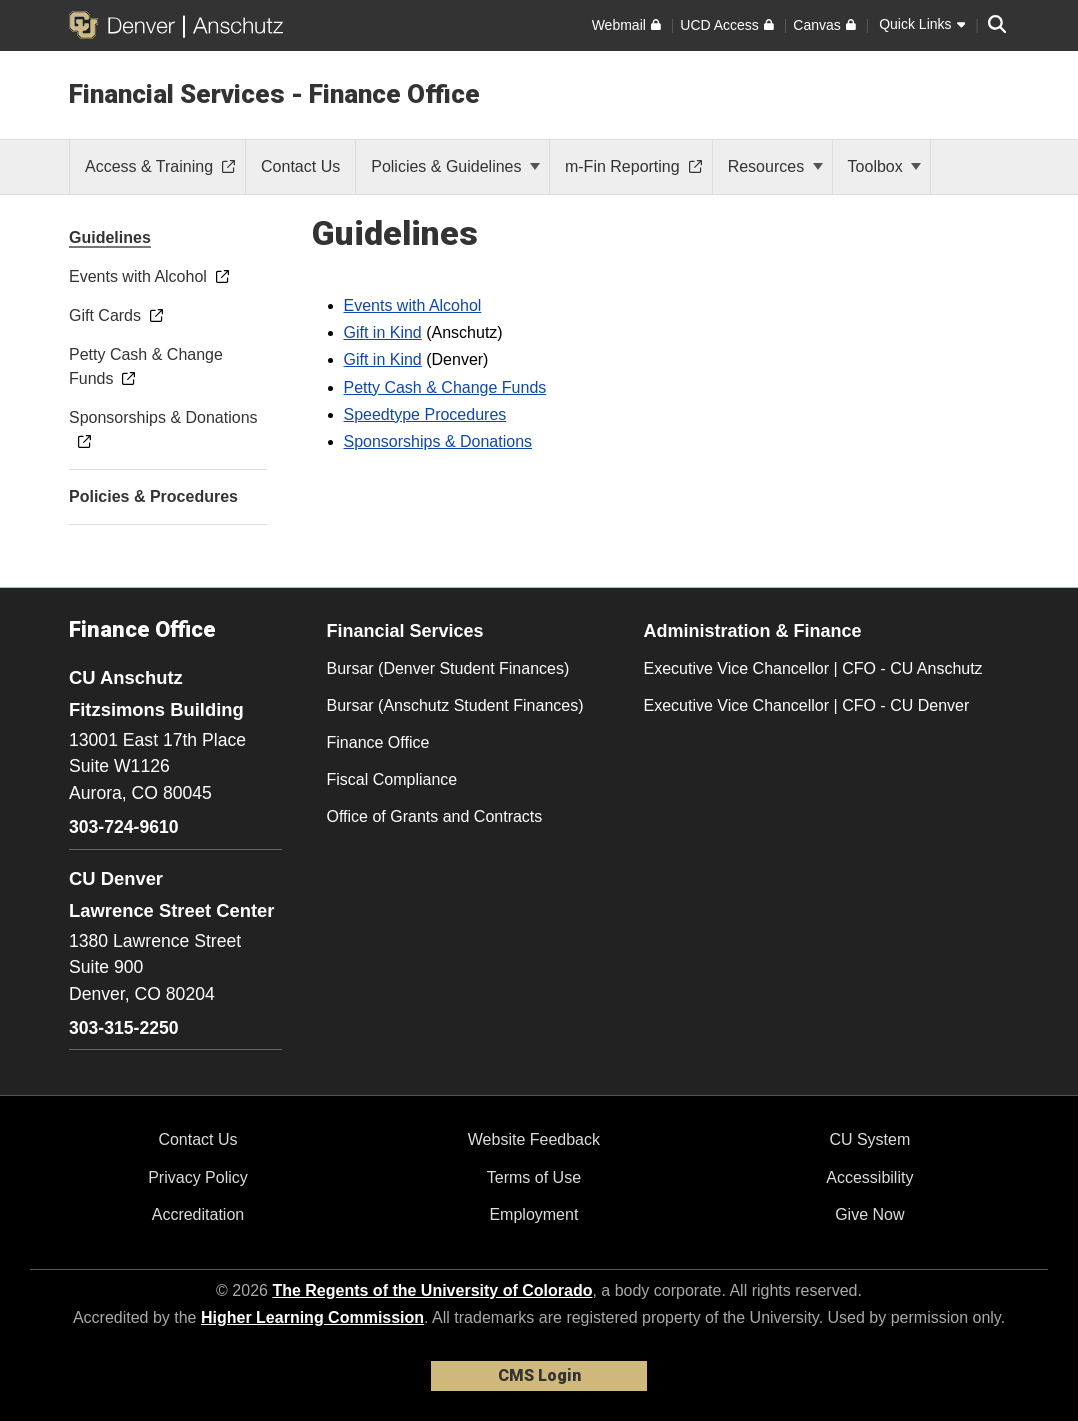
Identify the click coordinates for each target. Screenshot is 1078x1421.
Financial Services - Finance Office (274, 94)
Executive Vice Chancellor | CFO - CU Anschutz (813, 668)
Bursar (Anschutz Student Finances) (455, 705)
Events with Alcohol (413, 305)
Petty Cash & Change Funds (445, 387)
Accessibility (869, 1177)
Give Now (869, 1214)
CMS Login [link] (539, 1375)
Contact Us (197, 1139)
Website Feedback (534, 1139)
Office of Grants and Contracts (435, 816)
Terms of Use (534, 1177)
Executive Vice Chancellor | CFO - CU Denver (807, 705)
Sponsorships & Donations (438, 441)
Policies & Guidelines (455, 166)
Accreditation (198, 1214)
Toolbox (885, 166)
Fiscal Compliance (392, 779)
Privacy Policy (198, 1177)
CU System (869, 1139)
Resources (775, 166)
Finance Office (378, 742)
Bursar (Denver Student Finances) (448, 668)
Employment (533, 1214)
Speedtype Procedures (425, 414)
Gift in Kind (383, 332)
